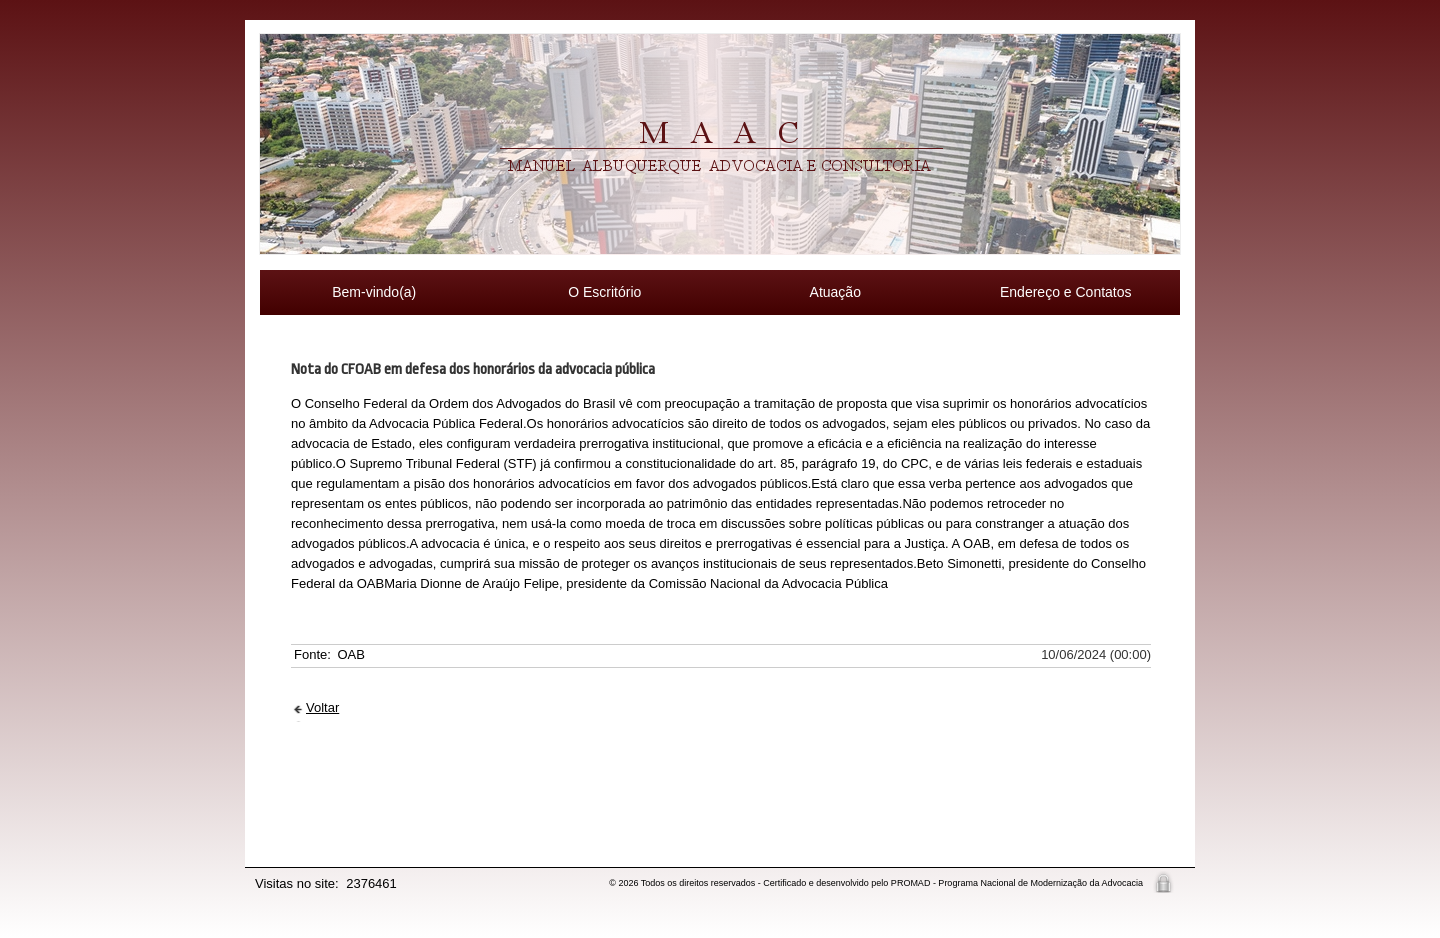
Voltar (322, 707)
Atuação (835, 292)
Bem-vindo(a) (374, 292)
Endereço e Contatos (1066, 292)
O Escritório (604, 292)
